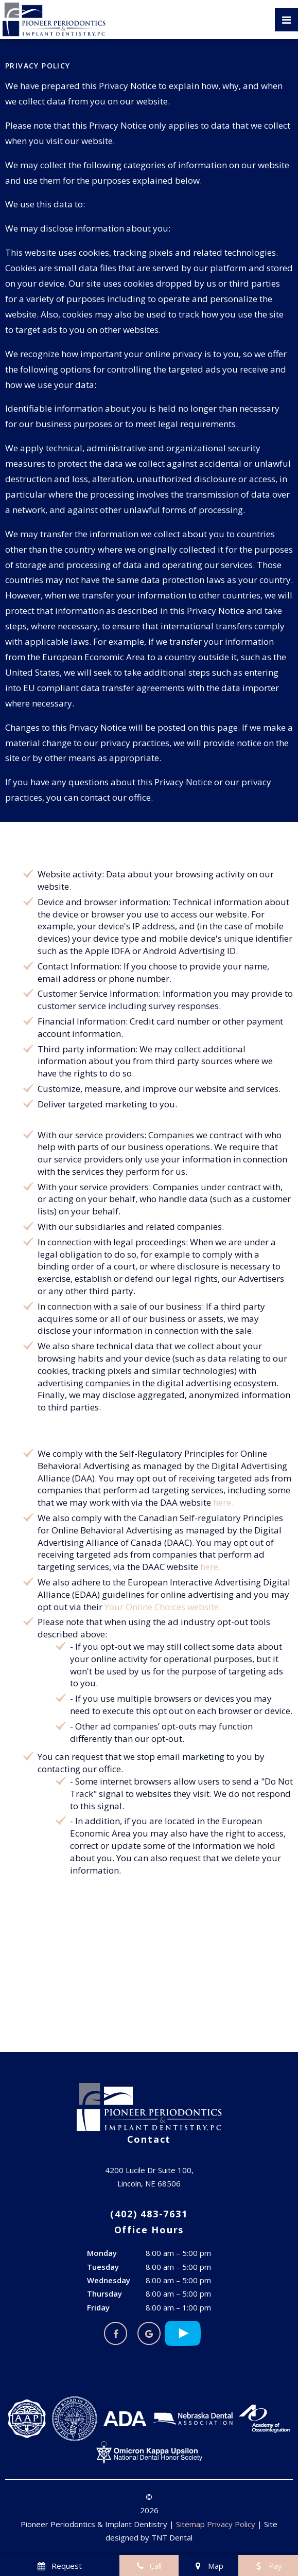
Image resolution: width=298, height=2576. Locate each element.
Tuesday (103, 2267)
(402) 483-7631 (148, 2214)
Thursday (104, 2293)
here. (223, 1502)
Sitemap (190, 2524)
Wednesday (108, 2280)
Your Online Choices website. (162, 1607)
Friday (98, 2307)
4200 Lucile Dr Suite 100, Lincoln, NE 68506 (149, 2177)
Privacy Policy (231, 2524)
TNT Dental (171, 2537)
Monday (102, 2253)
